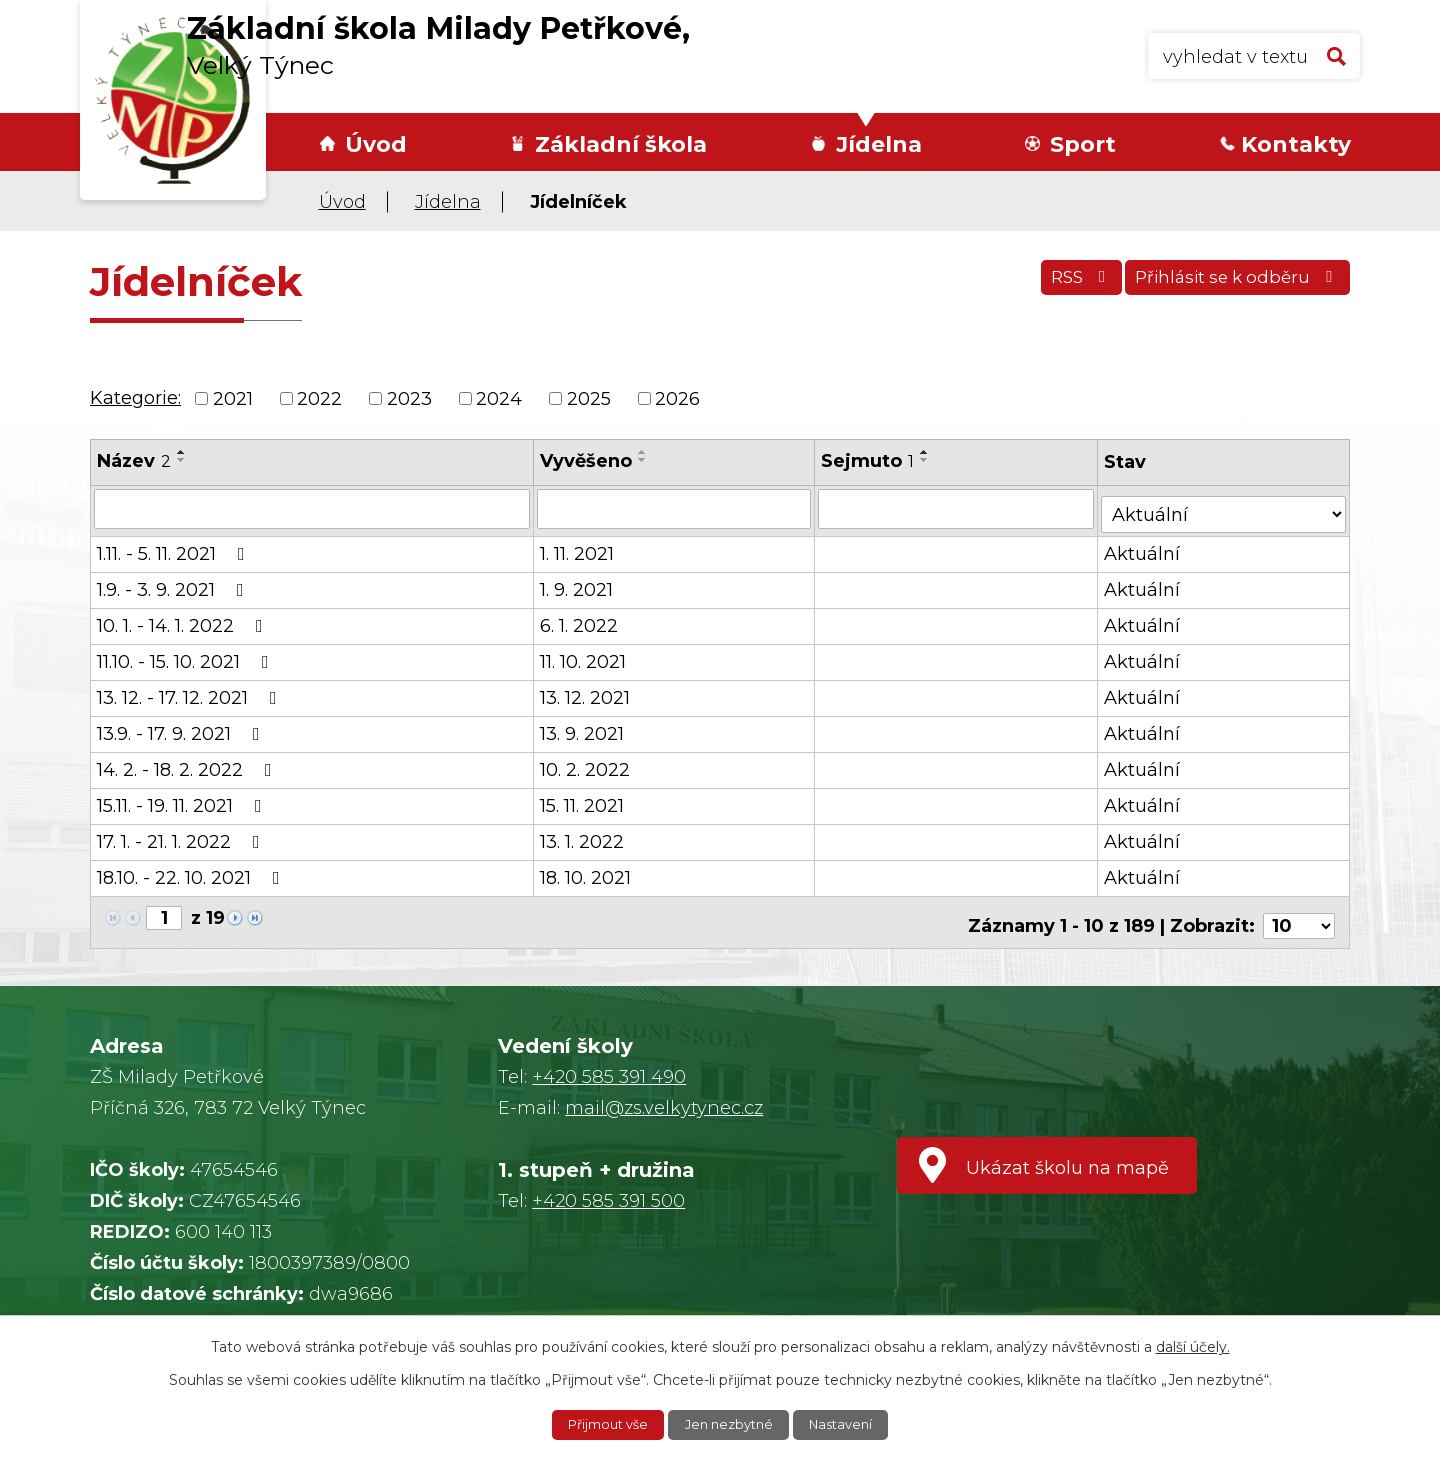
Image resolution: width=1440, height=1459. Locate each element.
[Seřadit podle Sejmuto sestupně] (927, 460)
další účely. (1193, 1345)
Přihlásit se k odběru (1231, 285)
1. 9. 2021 (577, 584)
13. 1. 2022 (583, 836)
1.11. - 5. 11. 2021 (175, 548)
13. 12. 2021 (586, 692)
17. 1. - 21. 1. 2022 (182, 836)
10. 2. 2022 (586, 764)
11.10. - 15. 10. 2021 (187, 656)
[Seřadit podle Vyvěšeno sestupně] (644, 460)
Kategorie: (135, 398)
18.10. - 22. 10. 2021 (192, 872)
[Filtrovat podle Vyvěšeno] (675, 508)
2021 (233, 398)
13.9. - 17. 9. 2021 (182, 728)
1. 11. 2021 (578, 548)
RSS (1059, 285)
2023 (409, 398)
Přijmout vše (601, 1424)
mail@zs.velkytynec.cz (664, 1095)
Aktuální (1145, 548)
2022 (319, 398)
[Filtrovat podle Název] (312, 508)
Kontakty (1296, 144)
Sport (1083, 144)
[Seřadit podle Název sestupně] (182, 460)
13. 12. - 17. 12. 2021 (191, 692)
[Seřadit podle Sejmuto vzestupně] (927, 452)
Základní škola (621, 144)
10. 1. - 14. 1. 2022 (184, 620)
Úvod (376, 144)
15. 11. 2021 (583, 800)
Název (134, 461)
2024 (499, 398)
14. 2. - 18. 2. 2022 (188, 764)
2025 (589, 398)
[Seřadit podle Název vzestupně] (182, 452)
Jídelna (879, 144)
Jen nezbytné (730, 1424)
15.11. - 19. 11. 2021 (183, 800)
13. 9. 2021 (583, 728)
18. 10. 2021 (586, 872)
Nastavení (849, 1424)
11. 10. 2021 (584, 656)
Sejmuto (869, 461)
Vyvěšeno (587, 461)
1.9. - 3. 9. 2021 (174, 584)
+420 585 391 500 (608, 1188)
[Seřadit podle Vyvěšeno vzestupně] (644, 452)
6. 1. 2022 (580, 620)
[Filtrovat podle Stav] (1225, 506)
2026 (677, 398)
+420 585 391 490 (609, 1064)
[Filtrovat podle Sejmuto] (958, 508)
